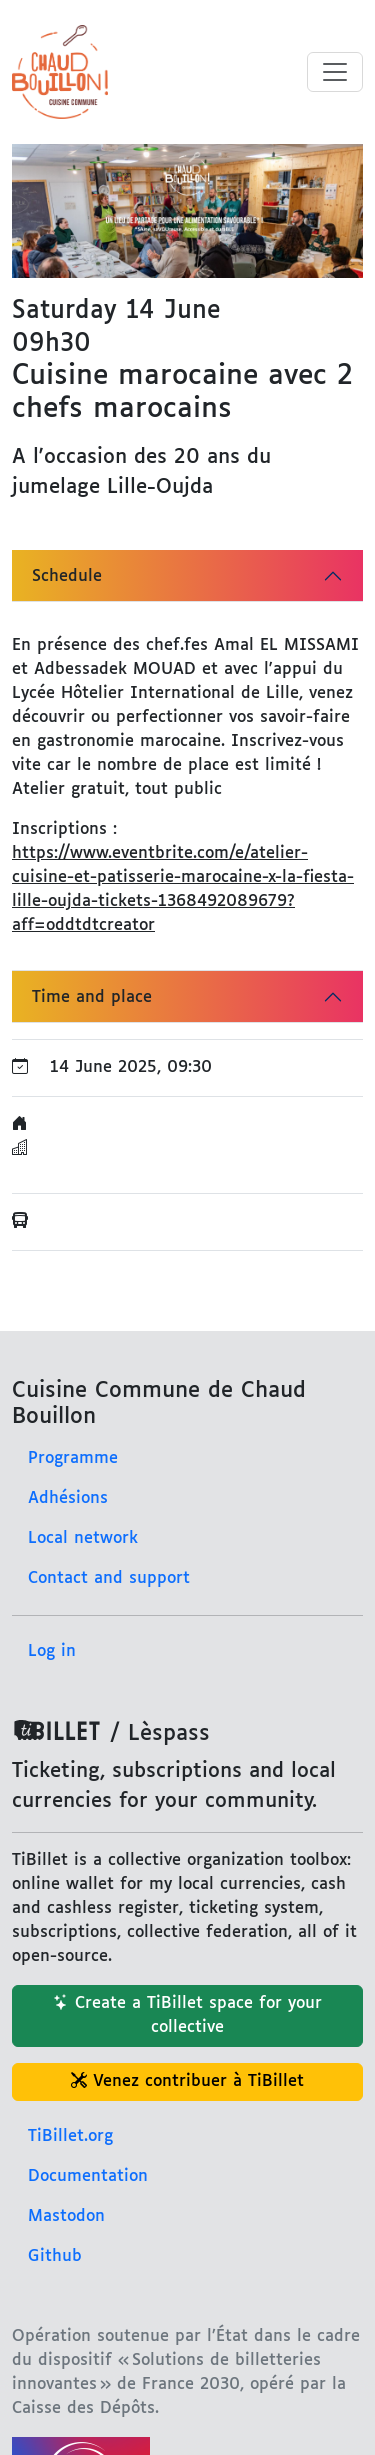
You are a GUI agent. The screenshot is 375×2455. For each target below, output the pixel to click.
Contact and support (109, 1578)
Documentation (88, 2176)
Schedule (67, 576)
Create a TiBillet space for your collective (187, 2015)
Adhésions (68, 1498)
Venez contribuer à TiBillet (187, 2081)
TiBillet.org (70, 2136)
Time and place (92, 997)
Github (55, 2256)
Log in (52, 1651)
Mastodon (66, 2216)
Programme (73, 1458)
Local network (83, 1538)
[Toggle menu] (335, 72)
